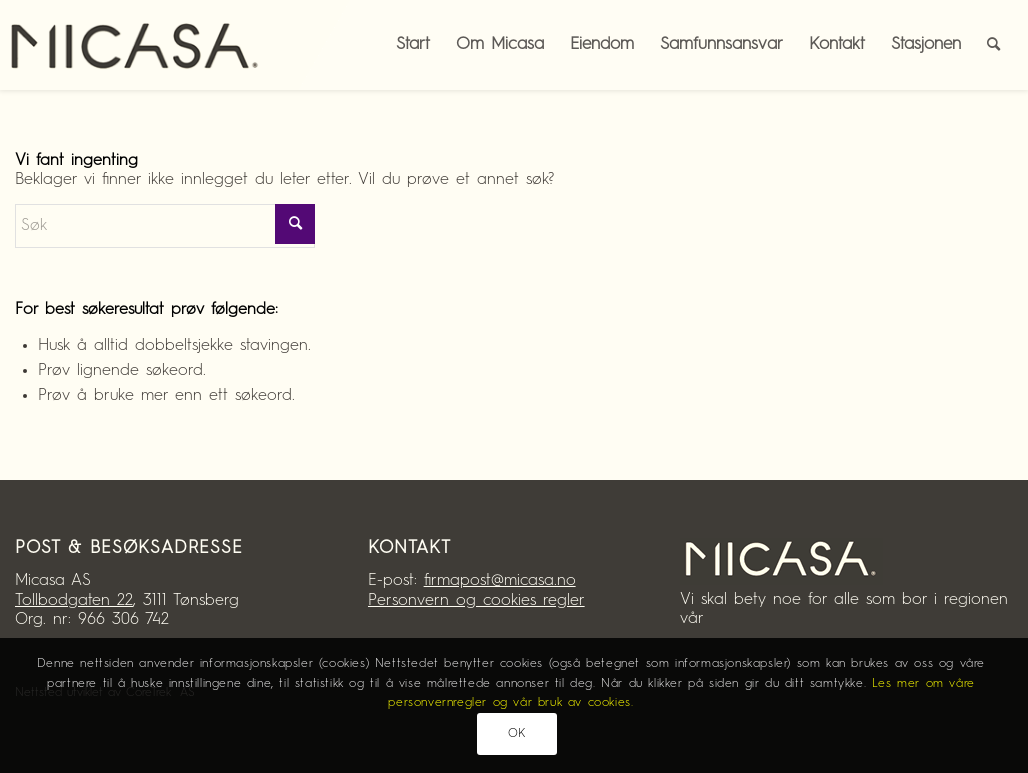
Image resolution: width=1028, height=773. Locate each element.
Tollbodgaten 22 (74, 601)
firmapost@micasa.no (500, 581)
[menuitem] (993, 45)
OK (517, 734)
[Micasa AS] (149, 45)
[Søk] (993, 45)
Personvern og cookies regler (476, 601)
